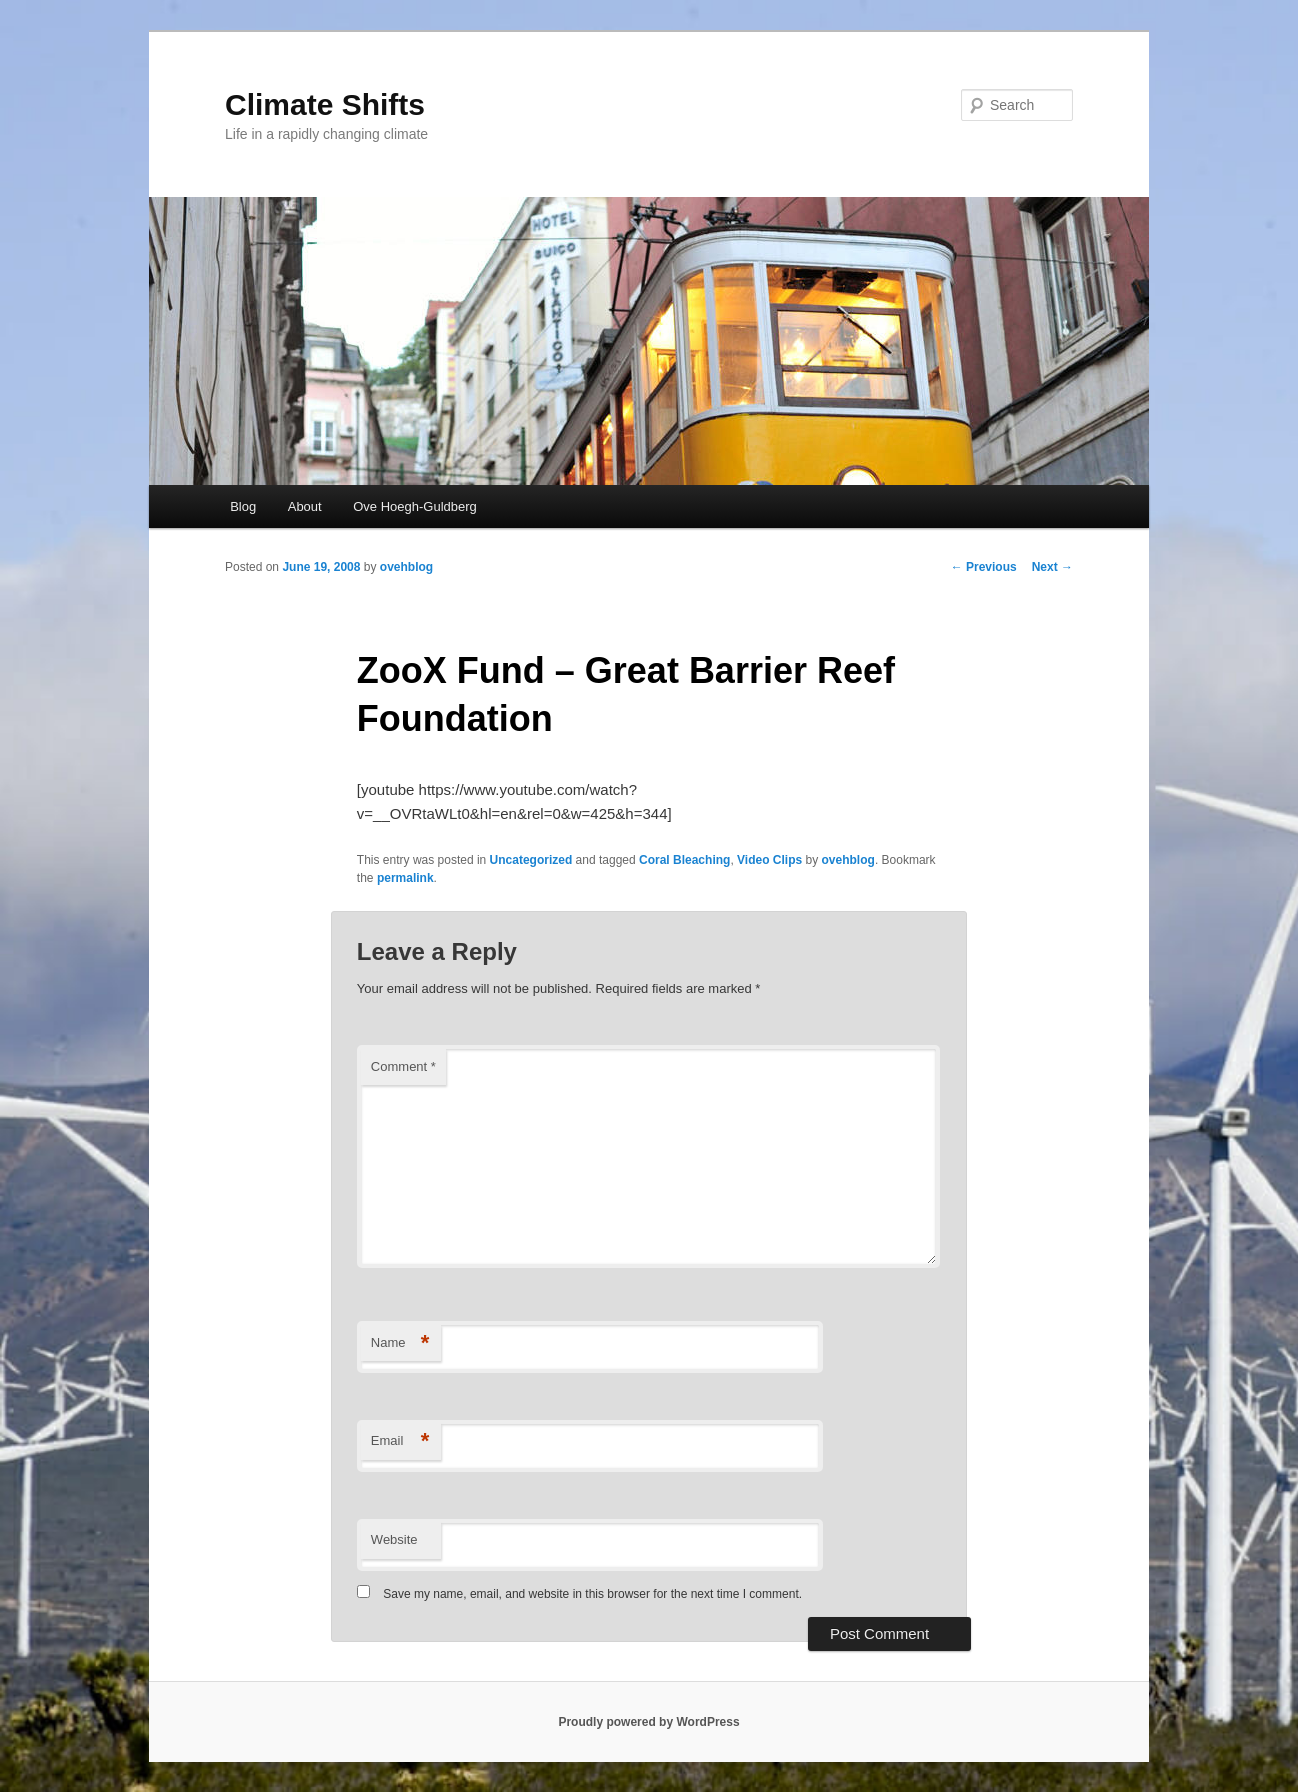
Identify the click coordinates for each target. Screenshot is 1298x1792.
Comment (403, 1066)
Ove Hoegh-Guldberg (415, 506)
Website (394, 1539)
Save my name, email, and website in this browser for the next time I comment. (592, 1594)
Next (1052, 567)
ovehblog (406, 567)
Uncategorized (531, 860)
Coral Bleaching (684, 860)
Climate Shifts (325, 104)
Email (400, 1441)
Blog (243, 506)
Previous (984, 567)
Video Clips (769, 860)
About (305, 506)
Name (400, 1343)
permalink (405, 878)
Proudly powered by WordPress (648, 1722)
